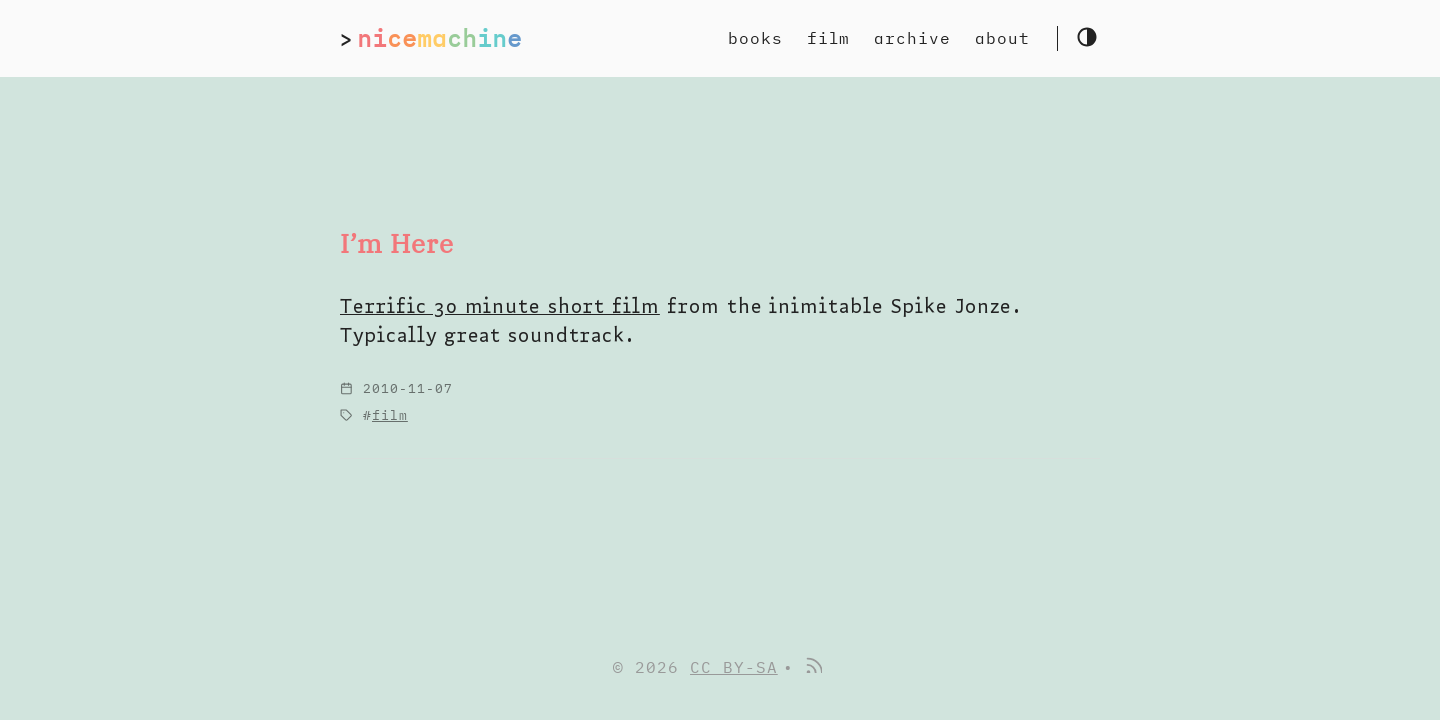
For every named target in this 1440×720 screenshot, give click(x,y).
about (1002, 38)
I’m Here (397, 243)
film (829, 38)
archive (912, 38)
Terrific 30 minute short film (500, 305)
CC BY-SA (734, 667)
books (755, 38)
